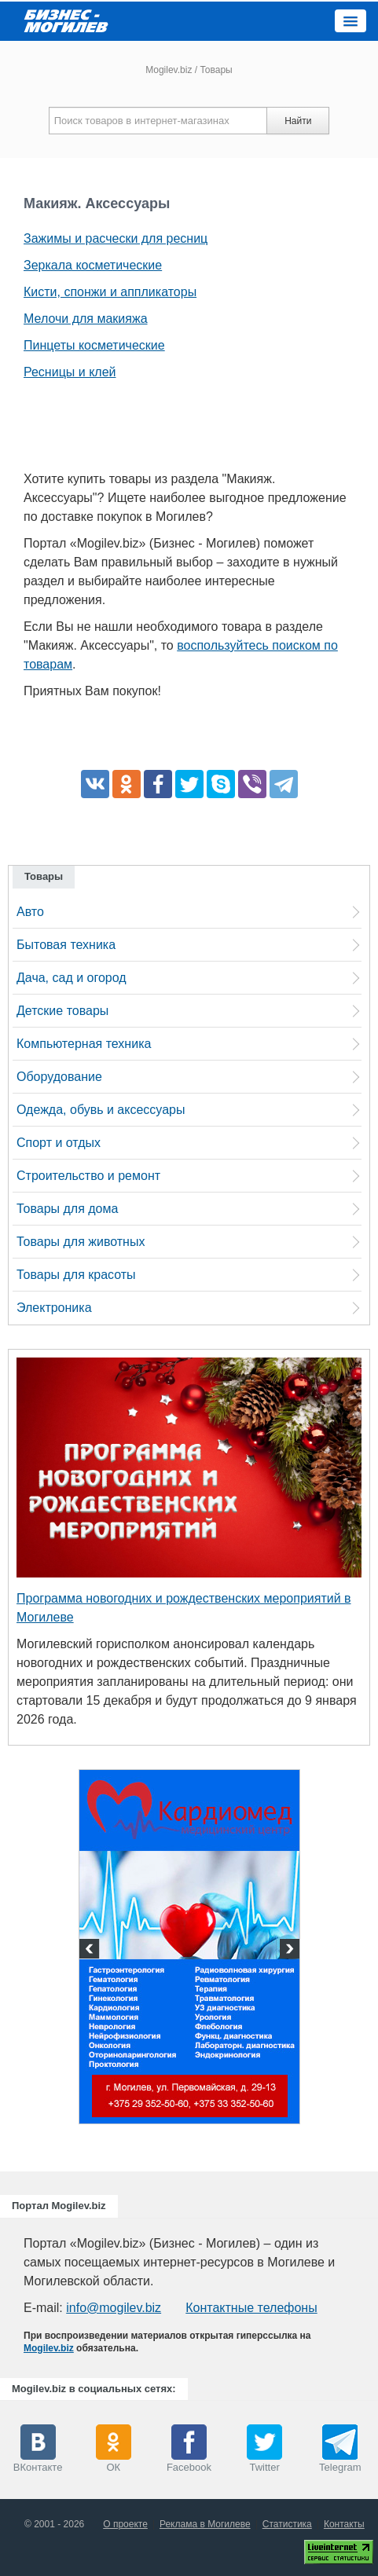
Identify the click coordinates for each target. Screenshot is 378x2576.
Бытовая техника (66, 944)
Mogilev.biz (168, 69)
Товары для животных (81, 1241)
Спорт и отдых (59, 1142)
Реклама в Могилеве (205, 2524)
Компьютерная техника (84, 1043)
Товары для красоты (76, 1274)
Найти (297, 120)
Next (287, 1950)
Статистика (287, 2524)
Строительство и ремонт (88, 1175)
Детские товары (62, 1010)
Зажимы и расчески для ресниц (115, 238)
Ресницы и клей (70, 372)
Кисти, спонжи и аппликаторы (110, 292)
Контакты (344, 2524)
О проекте (125, 2524)
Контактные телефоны (251, 2307)
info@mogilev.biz (113, 2307)
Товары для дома (67, 1208)
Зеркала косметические (93, 265)
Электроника (54, 1307)
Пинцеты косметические (94, 345)
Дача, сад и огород (72, 977)
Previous (91, 1950)
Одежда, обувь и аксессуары (101, 1109)
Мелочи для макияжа (86, 318)
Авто (30, 911)
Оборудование (59, 1076)
